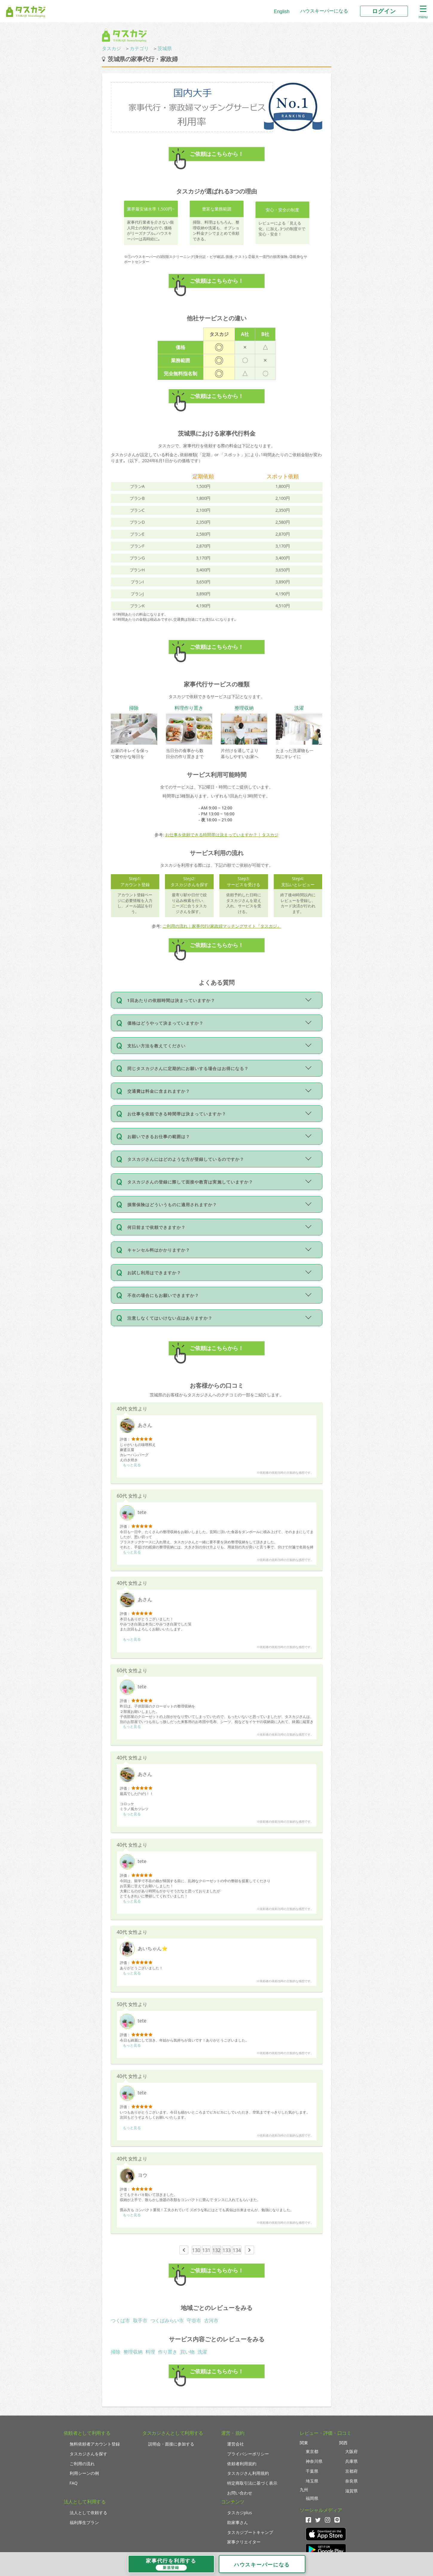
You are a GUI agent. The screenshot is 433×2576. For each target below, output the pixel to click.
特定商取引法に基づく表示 (252, 2483)
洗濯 (202, 2351)
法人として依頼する (88, 2512)
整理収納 (133, 2351)
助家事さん (237, 2522)
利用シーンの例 (84, 2473)
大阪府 (351, 2451)
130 (196, 2250)
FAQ (74, 2483)
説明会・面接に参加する (171, 2444)
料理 (150, 2351)
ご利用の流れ (82, 2463)
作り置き (167, 2351)
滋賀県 (351, 2491)
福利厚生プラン (84, 2522)
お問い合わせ (239, 2493)
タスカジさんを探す (88, 2454)
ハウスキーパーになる (324, 10)
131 (206, 2250)
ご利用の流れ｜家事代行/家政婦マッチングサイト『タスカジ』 (222, 926)
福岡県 (312, 2498)
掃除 (115, 2351)
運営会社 (235, 2444)
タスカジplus (239, 2512)
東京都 (312, 2451)
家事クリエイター (244, 2542)
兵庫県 (351, 2461)
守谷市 (194, 2320)
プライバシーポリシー (248, 2454)
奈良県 (351, 2481)
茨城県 (164, 48)
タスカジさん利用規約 (248, 2473)
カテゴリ (139, 48)
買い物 (187, 2351)
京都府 (351, 2471)
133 (227, 2250)
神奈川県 (314, 2461)
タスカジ (111, 48)
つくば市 (120, 2320)
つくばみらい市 (167, 2320)
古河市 (211, 2320)
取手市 (140, 2320)
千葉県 (312, 2471)
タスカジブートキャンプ (250, 2532)
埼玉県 (312, 2481)
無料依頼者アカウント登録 (95, 2444)
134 (237, 2250)
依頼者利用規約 (241, 2463)
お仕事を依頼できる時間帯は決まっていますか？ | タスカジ (222, 834)
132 (216, 2250)
